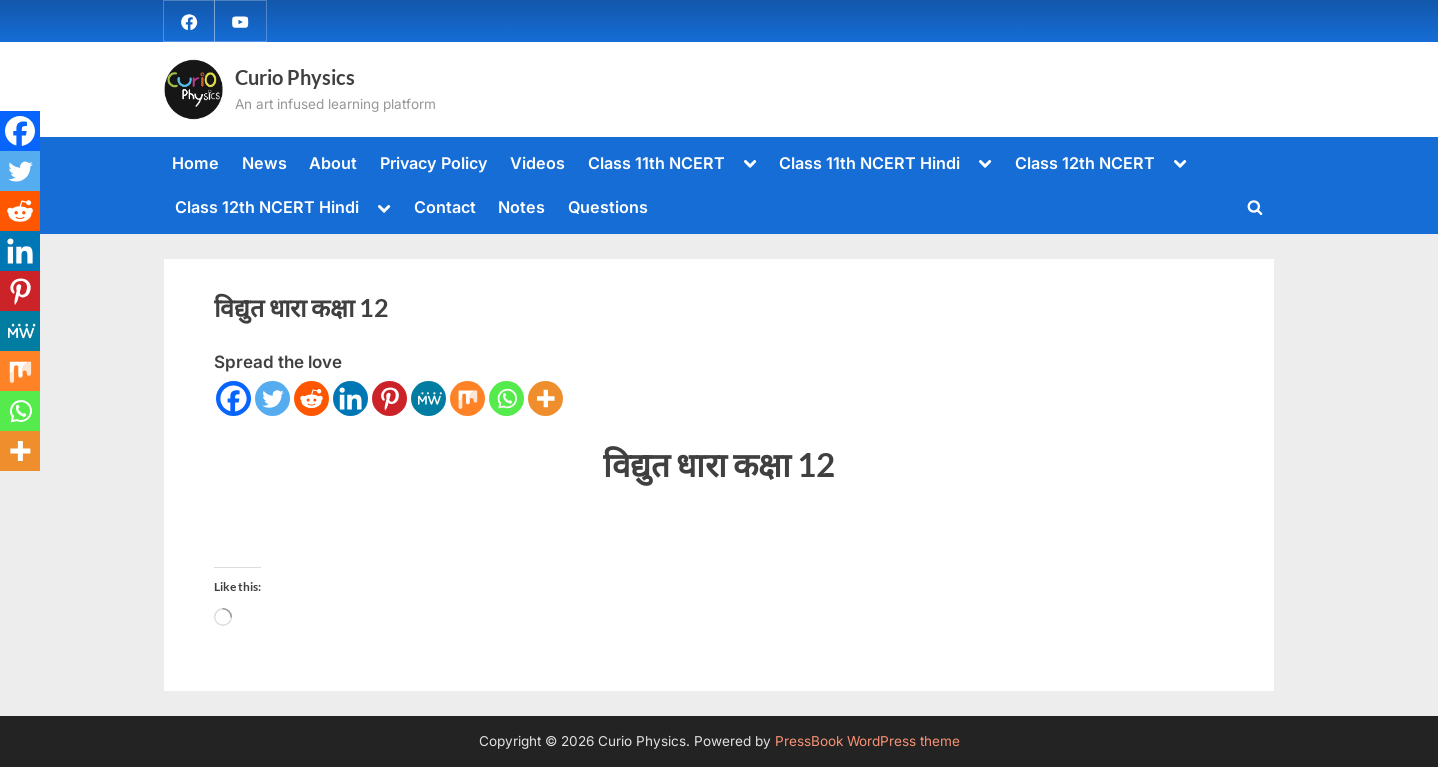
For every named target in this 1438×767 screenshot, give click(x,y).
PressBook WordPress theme (867, 741)
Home (195, 163)
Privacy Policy (434, 163)
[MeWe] (428, 398)
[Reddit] (311, 398)
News (264, 163)
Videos (537, 163)
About (333, 163)
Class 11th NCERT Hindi (869, 163)
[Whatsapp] (506, 398)
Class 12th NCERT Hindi (267, 207)
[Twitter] (272, 398)
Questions (608, 207)
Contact (445, 207)
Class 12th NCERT (1085, 163)
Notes (521, 207)
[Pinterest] (389, 398)
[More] (545, 398)
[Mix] (467, 398)
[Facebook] (233, 398)
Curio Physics (295, 77)
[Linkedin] (350, 398)
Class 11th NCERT (656, 163)
